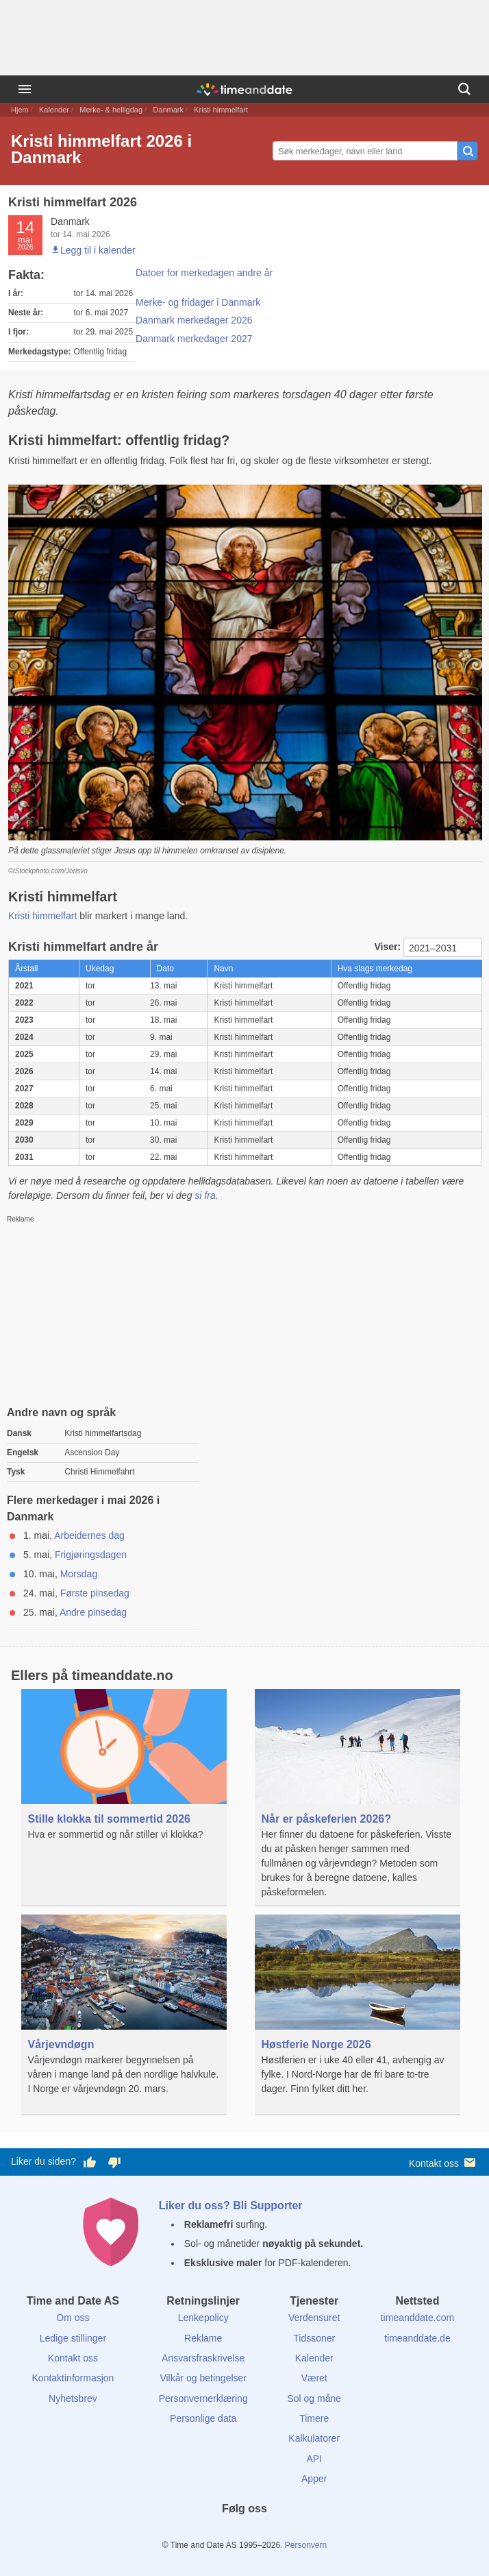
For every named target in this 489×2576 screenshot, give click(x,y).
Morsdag (78, 1573)
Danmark (168, 110)
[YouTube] (291, 2533)
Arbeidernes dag (89, 1535)
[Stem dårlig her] (114, 2162)
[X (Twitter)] (221, 2533)
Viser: (388, 946)
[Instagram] (268, 2533)
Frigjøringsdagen (91, 1554)
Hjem (20, 110)
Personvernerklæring (203, 2398)
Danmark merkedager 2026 (194, 320)
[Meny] (24, 89)
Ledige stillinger (73, 2338)
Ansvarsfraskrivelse (203, 2358)
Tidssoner (314, 2338)
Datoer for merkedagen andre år (204, 272)
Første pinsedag (94, 1593)
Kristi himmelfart (42, 915)
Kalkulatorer (314, 2438)
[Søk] (464, 89)
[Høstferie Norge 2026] (357, 2015)
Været (314, 2377)
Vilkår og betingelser (203, 2377)
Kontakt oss (443, 2162)
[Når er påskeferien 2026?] (357, 1797)
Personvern (306, 2545)
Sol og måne (314, 2398)
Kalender (54, 110)
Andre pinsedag (93, 1612)
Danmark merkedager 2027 (194, 338)
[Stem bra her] (90, 2162)
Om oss (72, 2317)
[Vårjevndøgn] (124, 2015)
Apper (314, 2478)
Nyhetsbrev (73, 2398)
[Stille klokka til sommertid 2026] (124, 1789)
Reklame (203, 2338)
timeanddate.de (417, 2338)
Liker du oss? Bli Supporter (231, 2205)
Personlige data (203, 2418)
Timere (314, 2418)
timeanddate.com (417, 2317)
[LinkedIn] (244, 2533)
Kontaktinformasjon (73, 2377)
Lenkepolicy (203, 2317)
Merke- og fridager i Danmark (198, 302)
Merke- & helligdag (110, 110)
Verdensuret (314, 2317)
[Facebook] (198, 2533)
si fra (205, 1195)
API (314, 2458)
